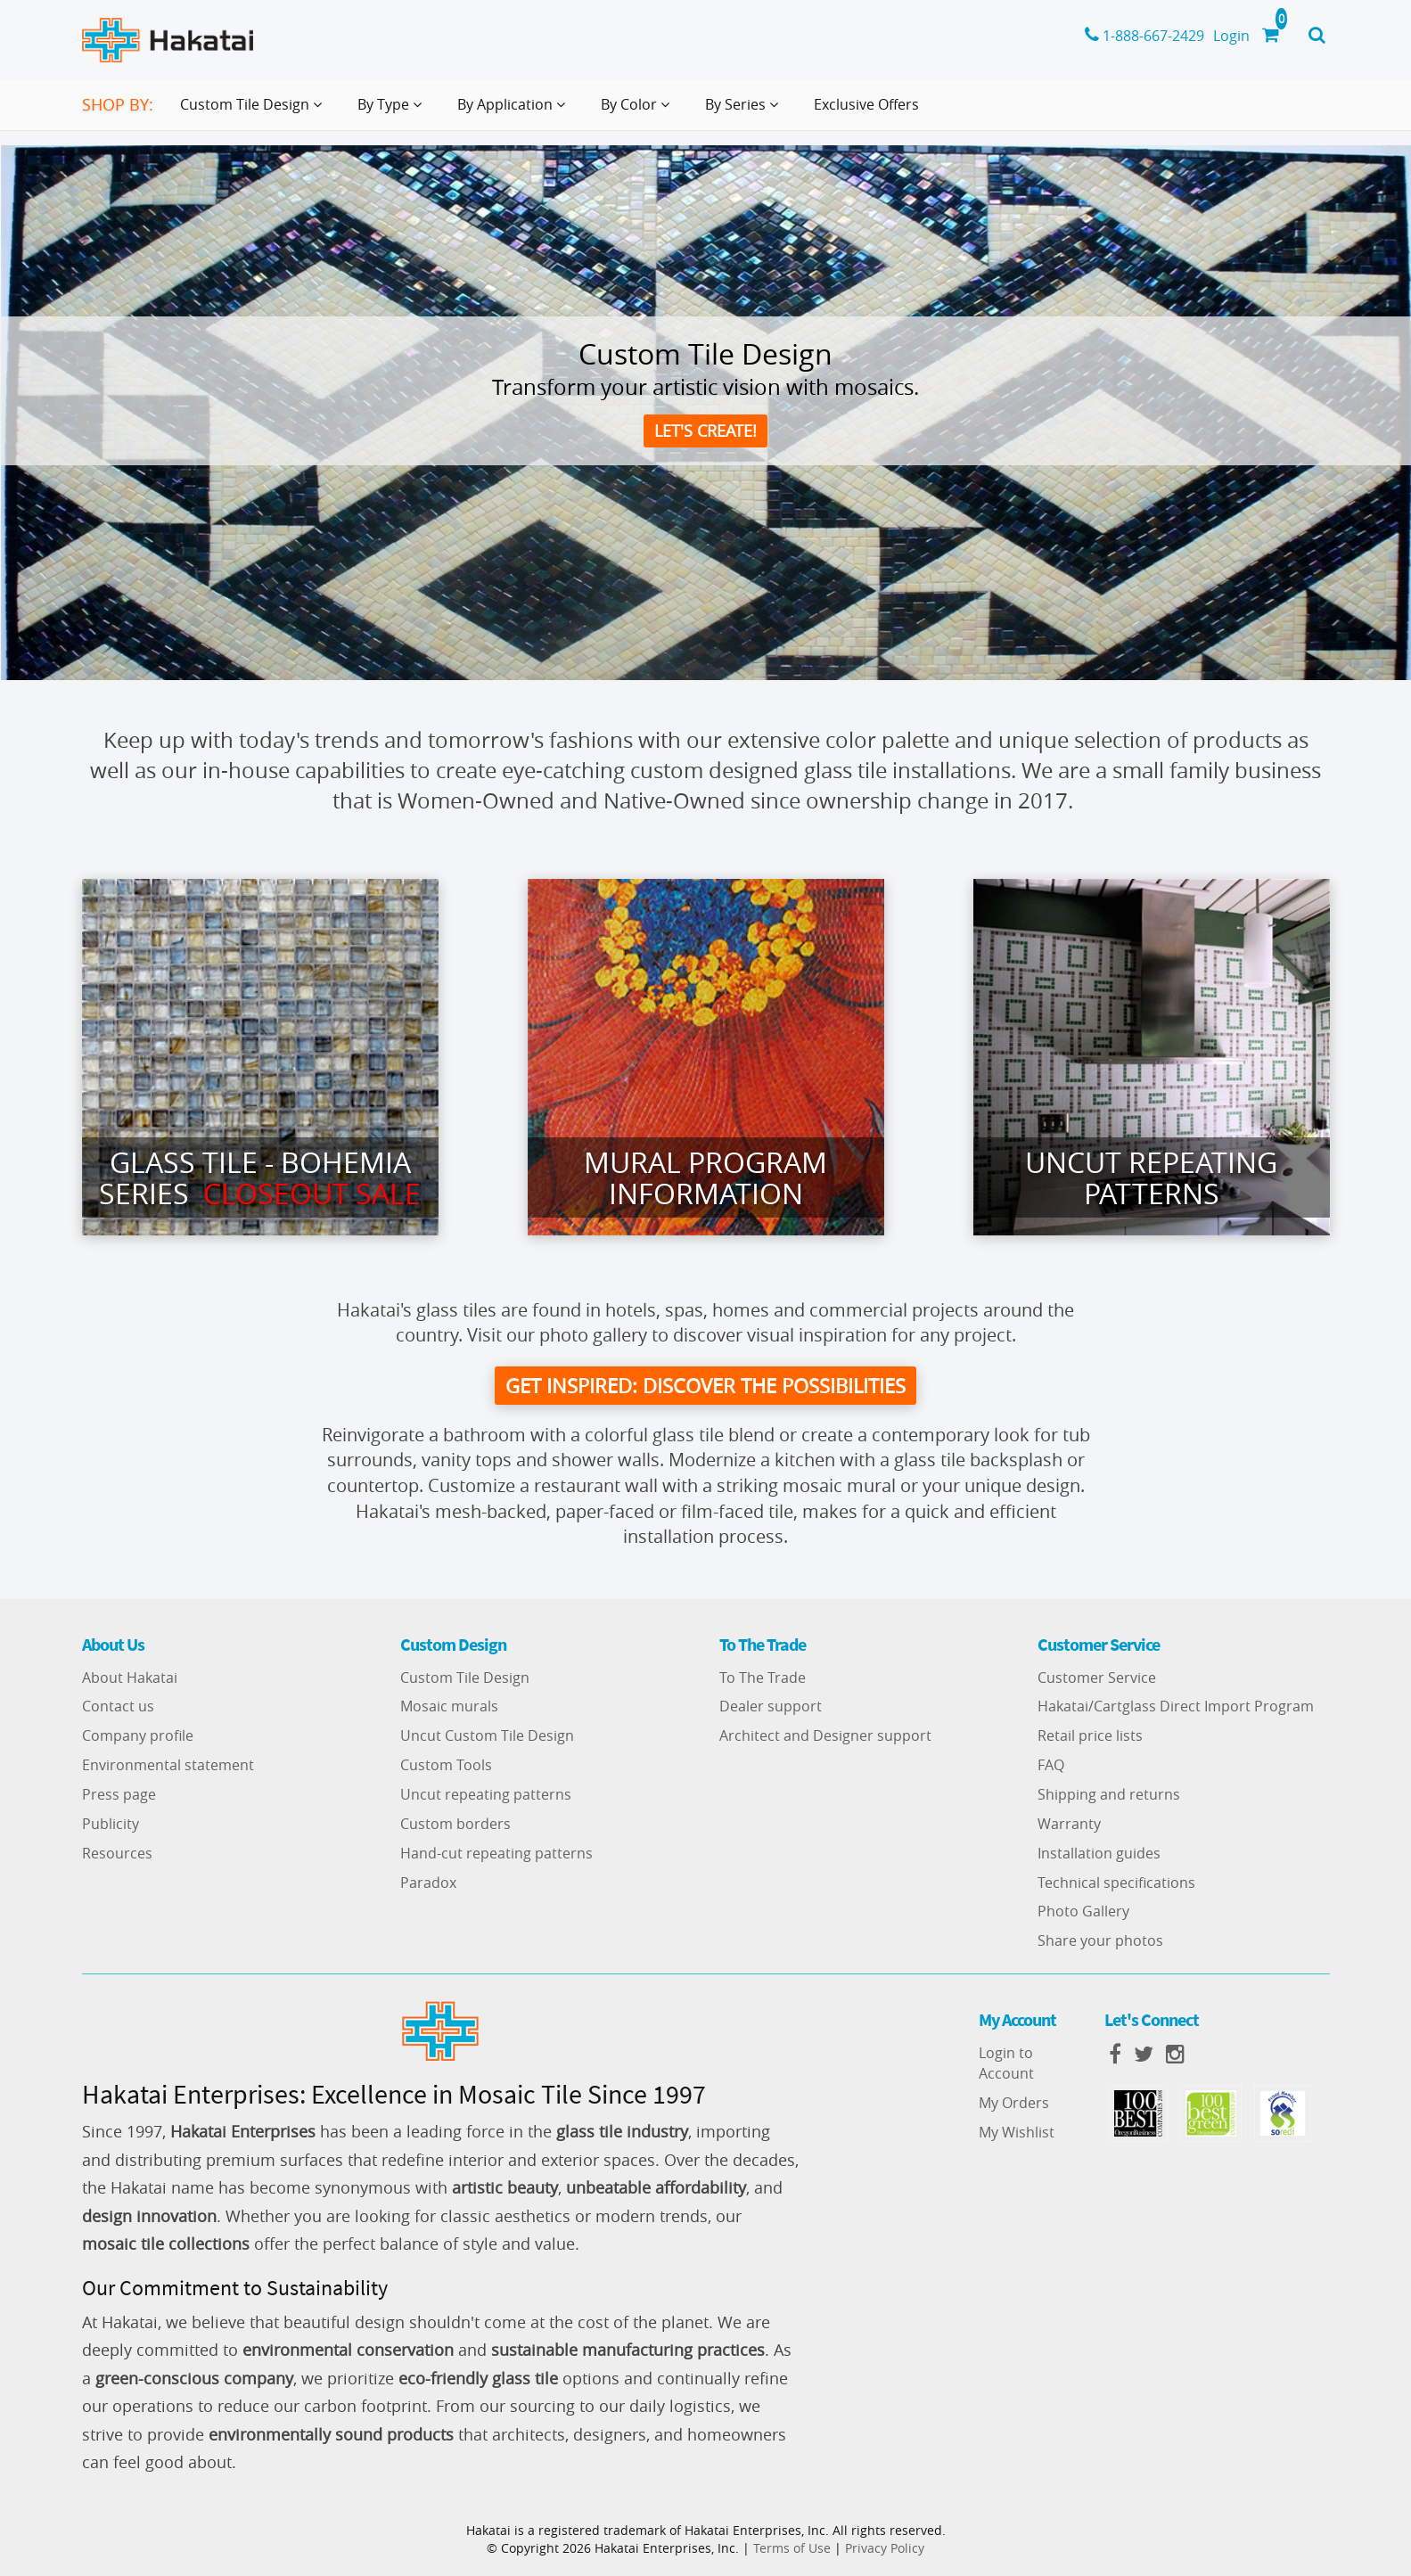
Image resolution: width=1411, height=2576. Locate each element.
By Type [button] (393, 111)
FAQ (1051, 1765)
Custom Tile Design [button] (254, 111)
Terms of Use (792, 2547)
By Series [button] (745, 111)
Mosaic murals (449, 1707)
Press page (119, 1794)
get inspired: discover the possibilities (705, 1386)
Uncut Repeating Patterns (1151, 1177)
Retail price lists (1090, 1736)
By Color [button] (639, 111)
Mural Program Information (705, 1177)
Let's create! (705, 430)
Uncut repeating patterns (485, 1794)
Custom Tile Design (464, 1677)
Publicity (110, 1824)
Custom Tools (446, 1765)
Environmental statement (168, 1765)
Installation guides (1099, 1853)
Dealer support (770, 1707)
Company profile (137, 1736)
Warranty (1069, 1824)
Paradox (428, 1882)
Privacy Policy (884, 2547)
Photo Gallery (1083, 1912)
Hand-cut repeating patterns (496, 1853)
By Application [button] (514, 111)
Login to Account (1006, 2063)
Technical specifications (1116, 1882)
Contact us (118, 1707)
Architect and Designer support (825, 1736)
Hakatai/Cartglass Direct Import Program (1176, 1707)
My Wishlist (1016, 2132)
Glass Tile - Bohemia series (260, 1177)
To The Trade (762, 1677)
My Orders (1014, 2102)
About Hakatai (129, 1677)
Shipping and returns (1109, 1794)
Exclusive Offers (866, 104)
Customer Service (1097, 1677)
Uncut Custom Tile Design (487, 1736)
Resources (117, 1853)
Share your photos (1100, 1940)
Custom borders (455, 1824)
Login (1231, 35)
